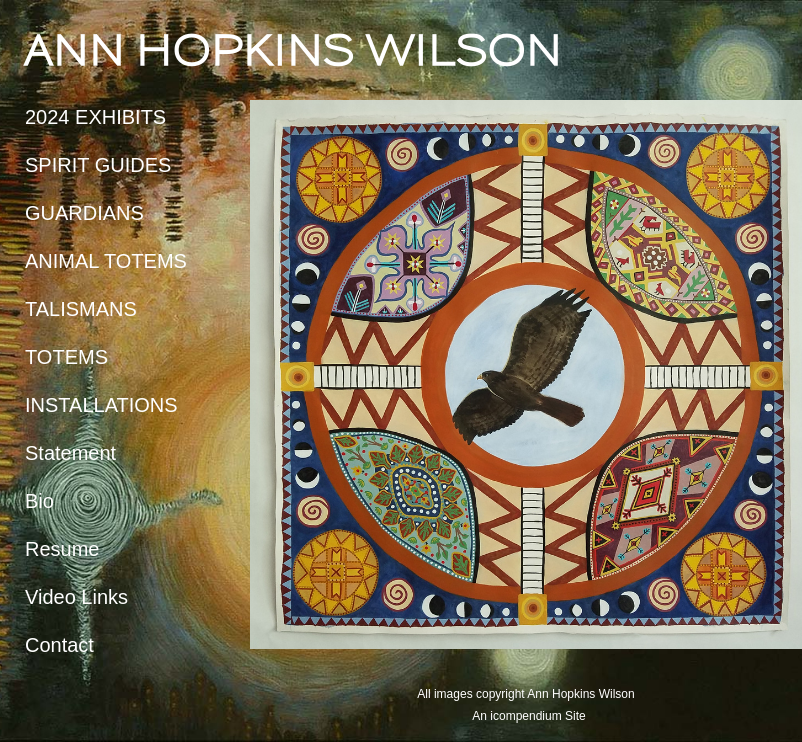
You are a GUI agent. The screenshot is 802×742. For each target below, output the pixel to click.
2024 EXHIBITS (95, 117)
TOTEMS (66, 357)
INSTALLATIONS (101, 405)
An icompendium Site (528, 716)
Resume (62, 549)
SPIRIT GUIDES (98, 165)
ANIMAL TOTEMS (106, 261)
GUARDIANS (84, 213)
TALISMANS (81, 309)
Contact (59, 645)
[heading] (75, 50)
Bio (39, 501)
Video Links (76, 597)
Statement (70, 453)
